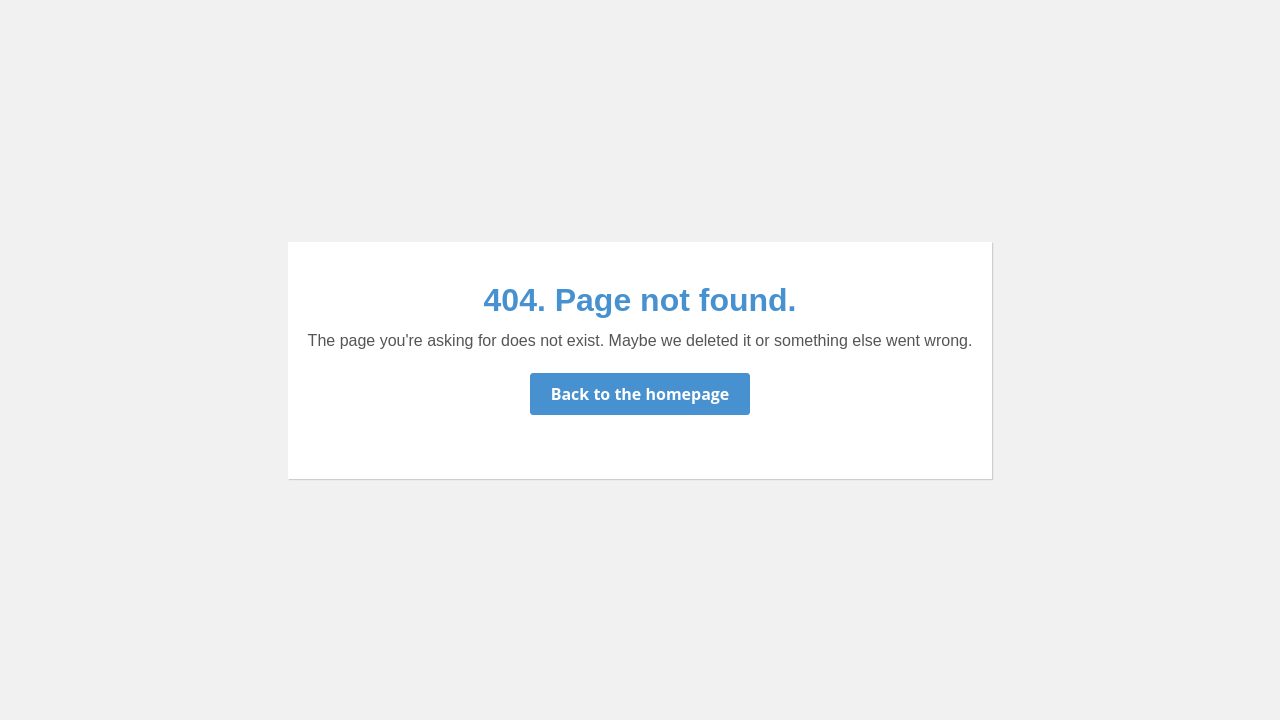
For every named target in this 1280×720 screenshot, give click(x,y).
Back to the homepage (640, 394)
